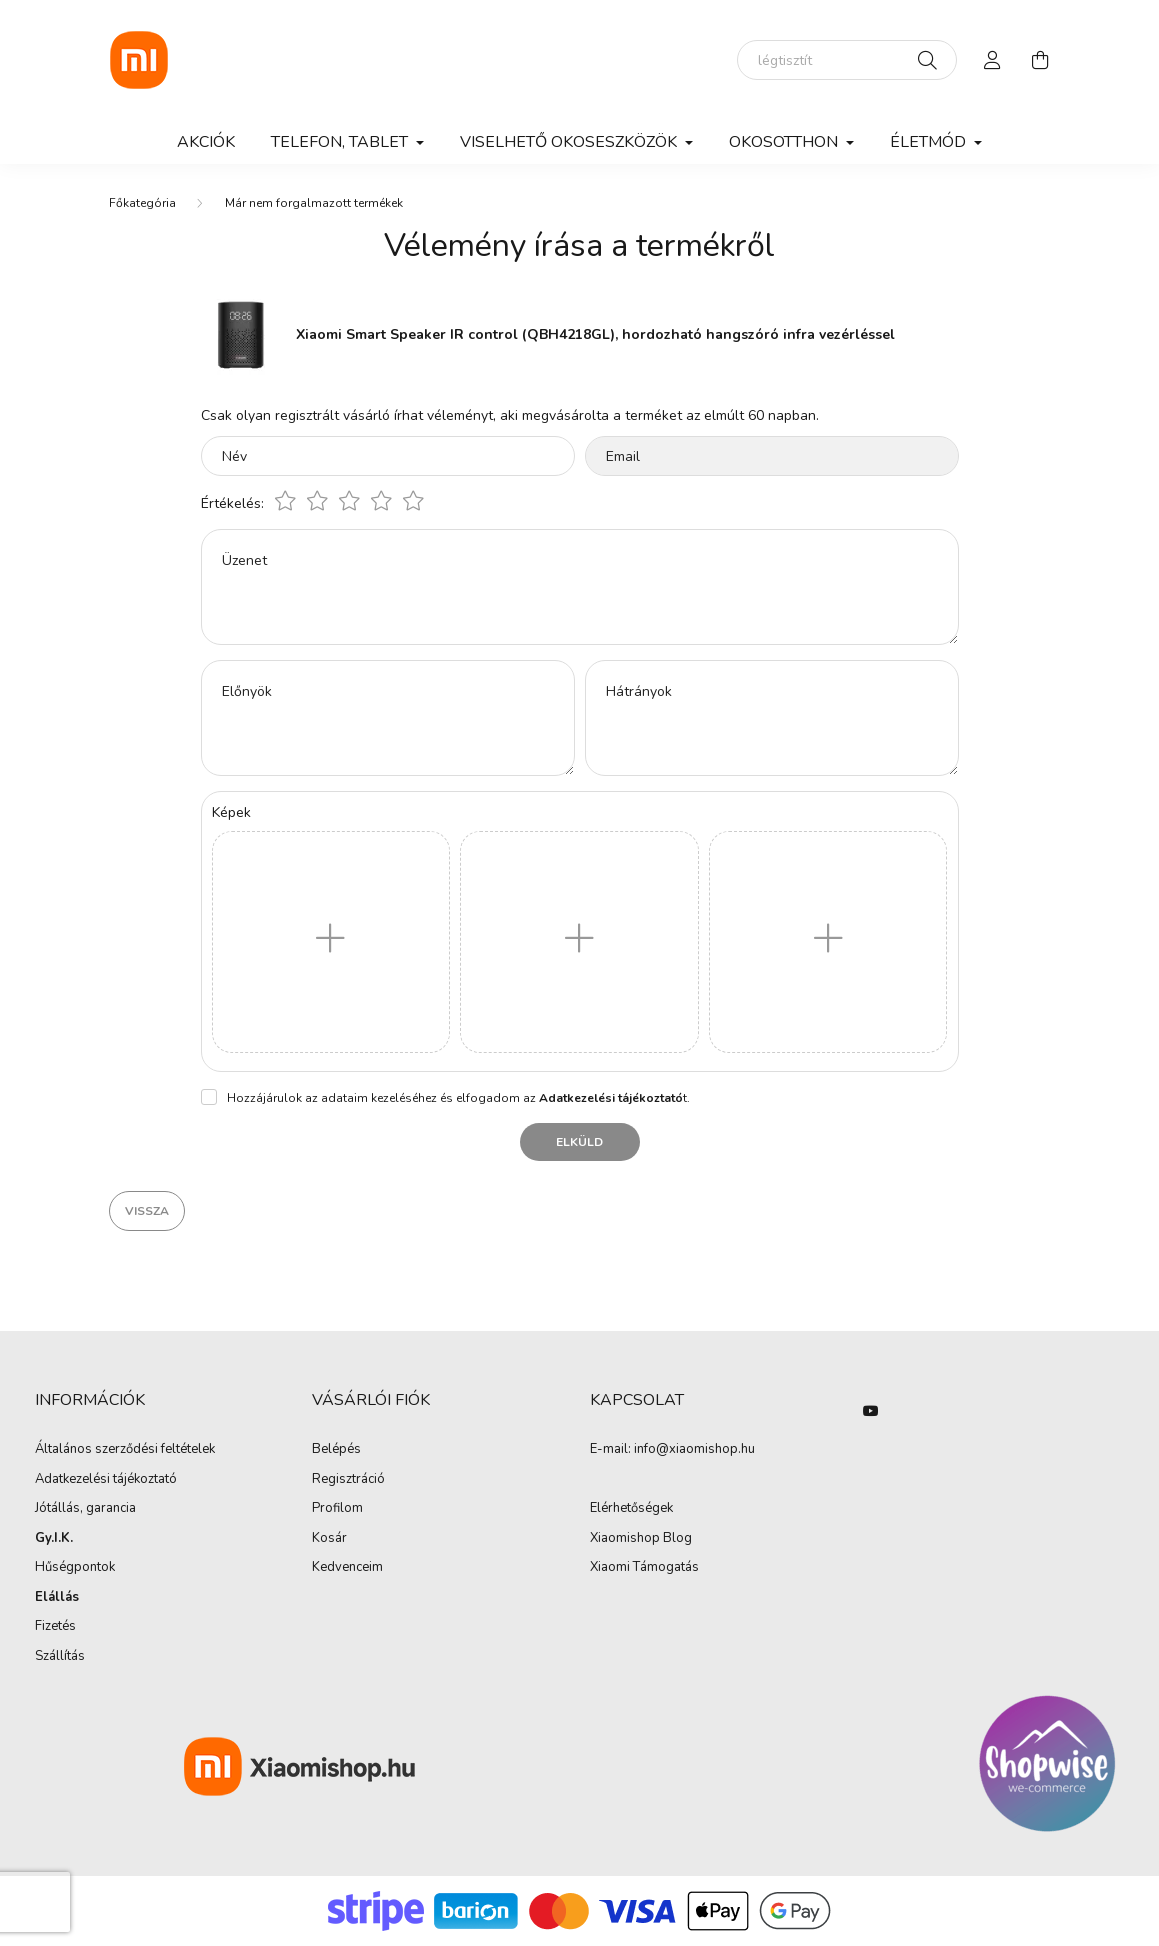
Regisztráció (348, 1480)
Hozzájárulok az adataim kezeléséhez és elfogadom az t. (458, 1098)
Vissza (147, 1211)
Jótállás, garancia (85, 1509)
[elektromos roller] (847, 60)
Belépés (336, 1450)
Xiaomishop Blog (641, 1538)
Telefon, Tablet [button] (341, 142)
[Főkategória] (142, 203)
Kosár (329, 1539)
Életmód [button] (930, 142)
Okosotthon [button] (785, 142)
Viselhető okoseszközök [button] (570, 142)
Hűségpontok (75, 1568)
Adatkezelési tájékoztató (106, 1480)
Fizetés (55, 1627)
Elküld (579, 1142)
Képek (231, 812)
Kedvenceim (347, 1568)
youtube (871, 1411)
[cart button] (1041, 60)
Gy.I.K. (54, 1539)
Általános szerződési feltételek (125, 1450)
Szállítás (60, 1657)
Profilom (337, 1509)
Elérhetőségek (631, 1509)
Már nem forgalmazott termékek (314, 203)
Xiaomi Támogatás (644, 1567)
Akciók (206, 142)
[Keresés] (927, 60)
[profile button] (993, 60)
